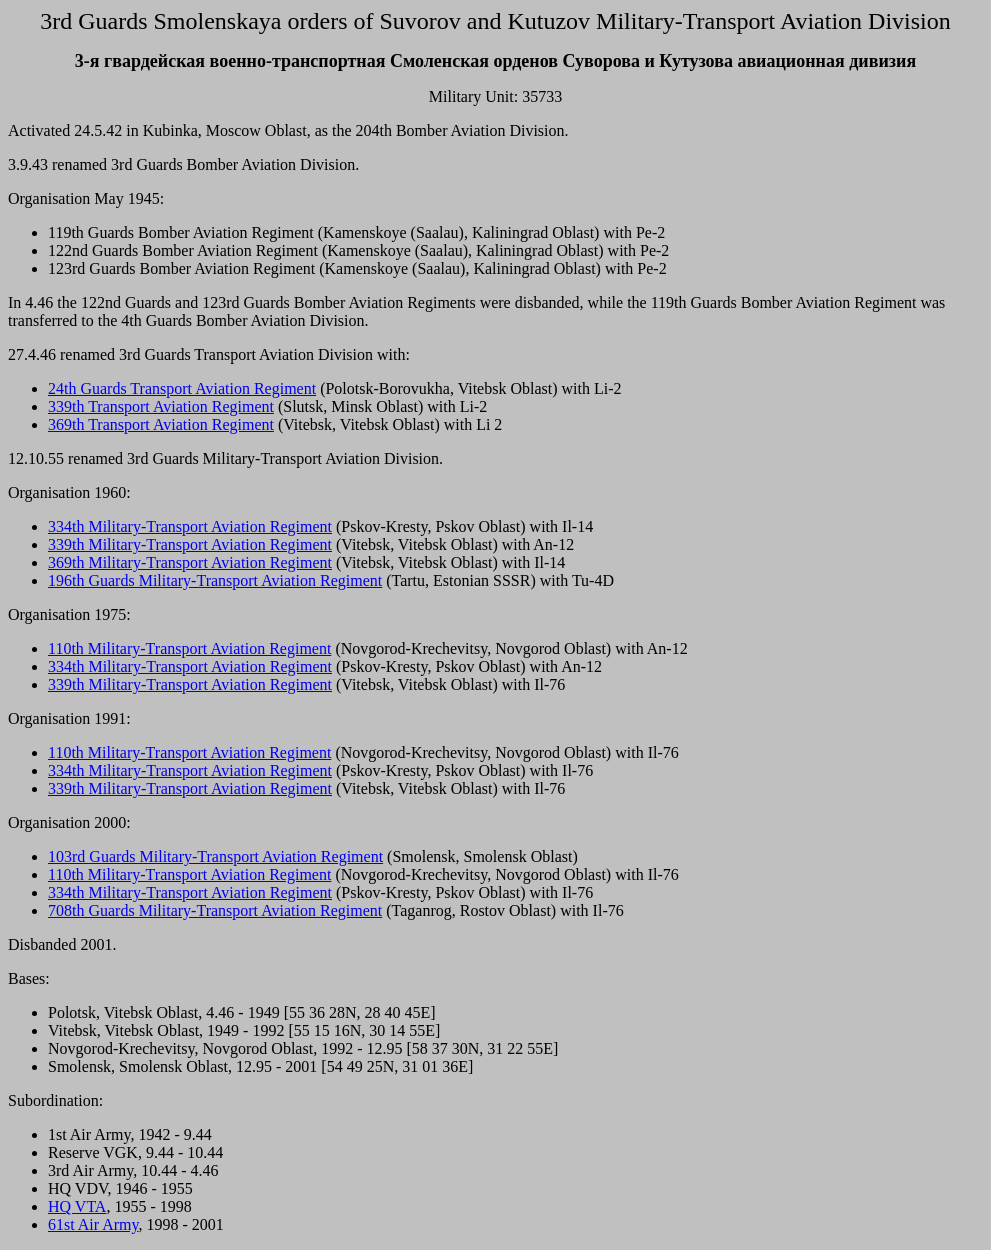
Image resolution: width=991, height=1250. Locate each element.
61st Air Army (93, 1224)
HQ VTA (77, 1206)
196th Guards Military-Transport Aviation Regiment (215, 580)
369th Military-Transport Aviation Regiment (190, 562)
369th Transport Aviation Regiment (161, 424)
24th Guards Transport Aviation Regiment (182, 388)
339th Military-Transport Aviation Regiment (190, 544)
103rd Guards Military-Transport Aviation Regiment (215, 856)
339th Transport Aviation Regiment (161, 406)
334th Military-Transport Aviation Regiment (190, 526)
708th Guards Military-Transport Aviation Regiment (215, 910)
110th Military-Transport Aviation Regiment (189, 648)
